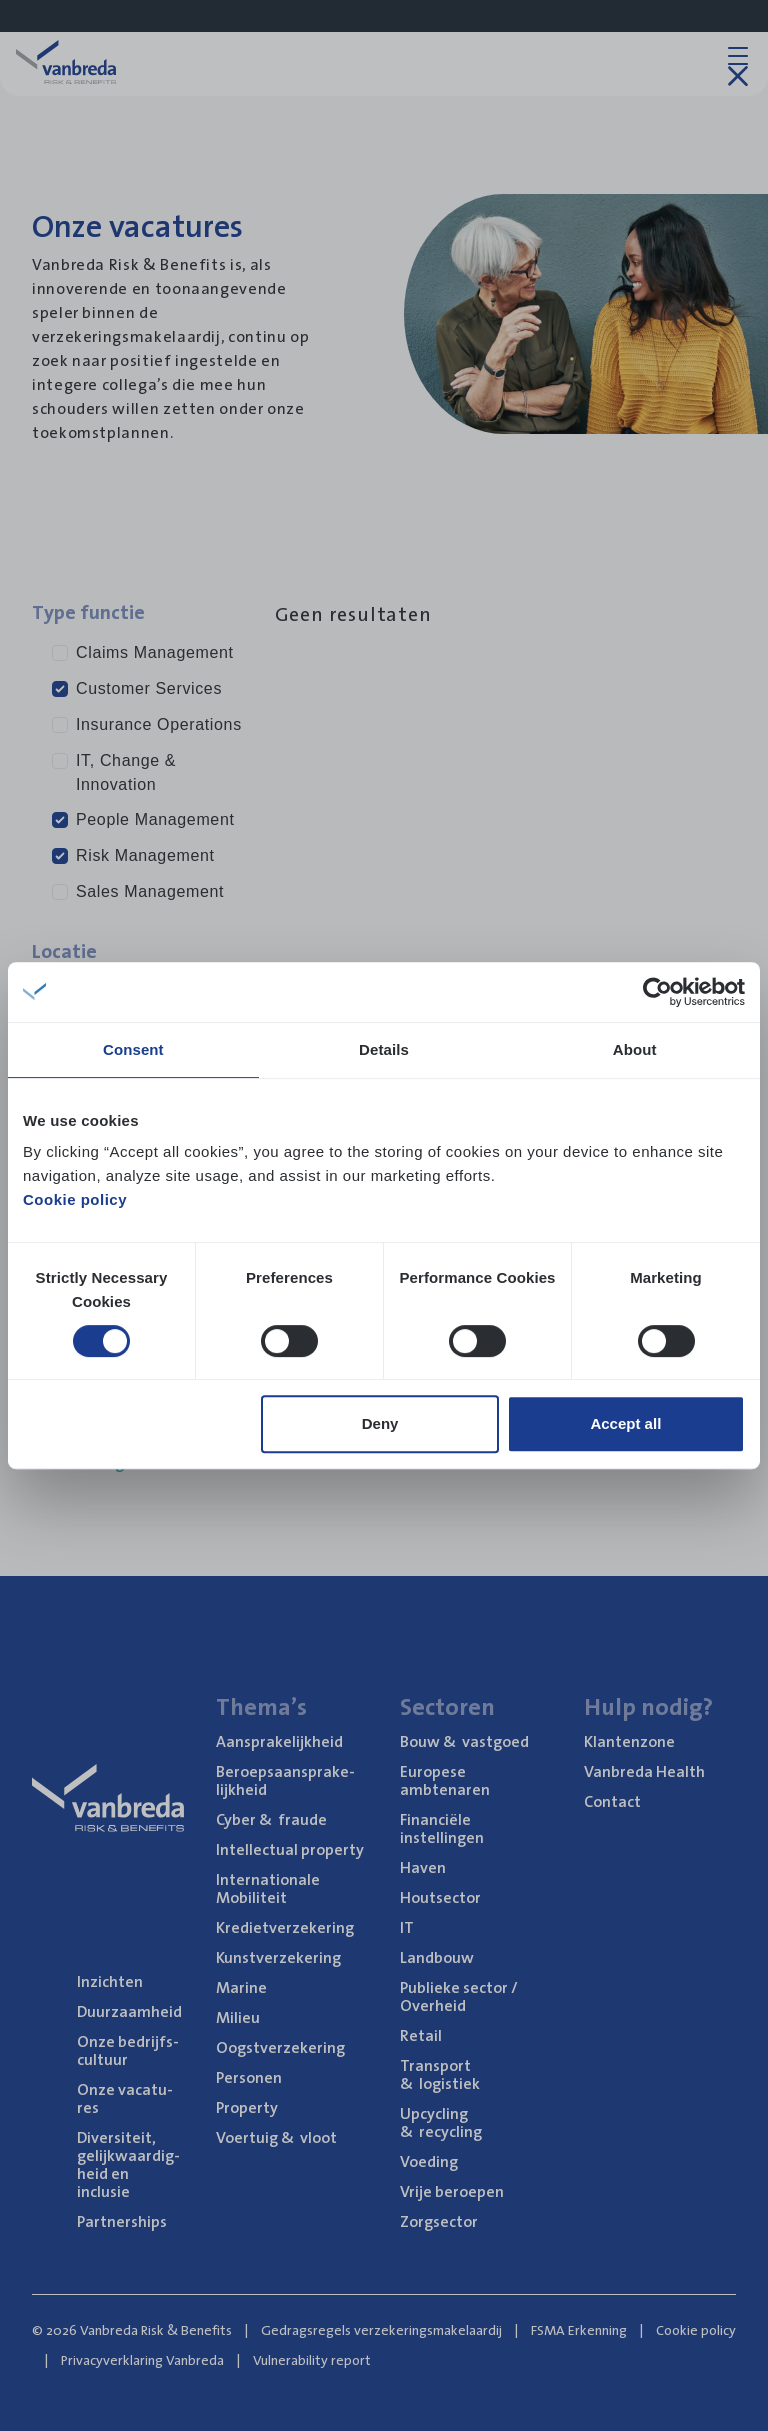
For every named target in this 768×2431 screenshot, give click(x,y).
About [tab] (635, 1049)
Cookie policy (75, 1199)
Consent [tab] (133, 1049)
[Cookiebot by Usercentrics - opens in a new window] (657, 992)
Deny (380, 1423)
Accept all (625, 1423)
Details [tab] (384, 1049)
